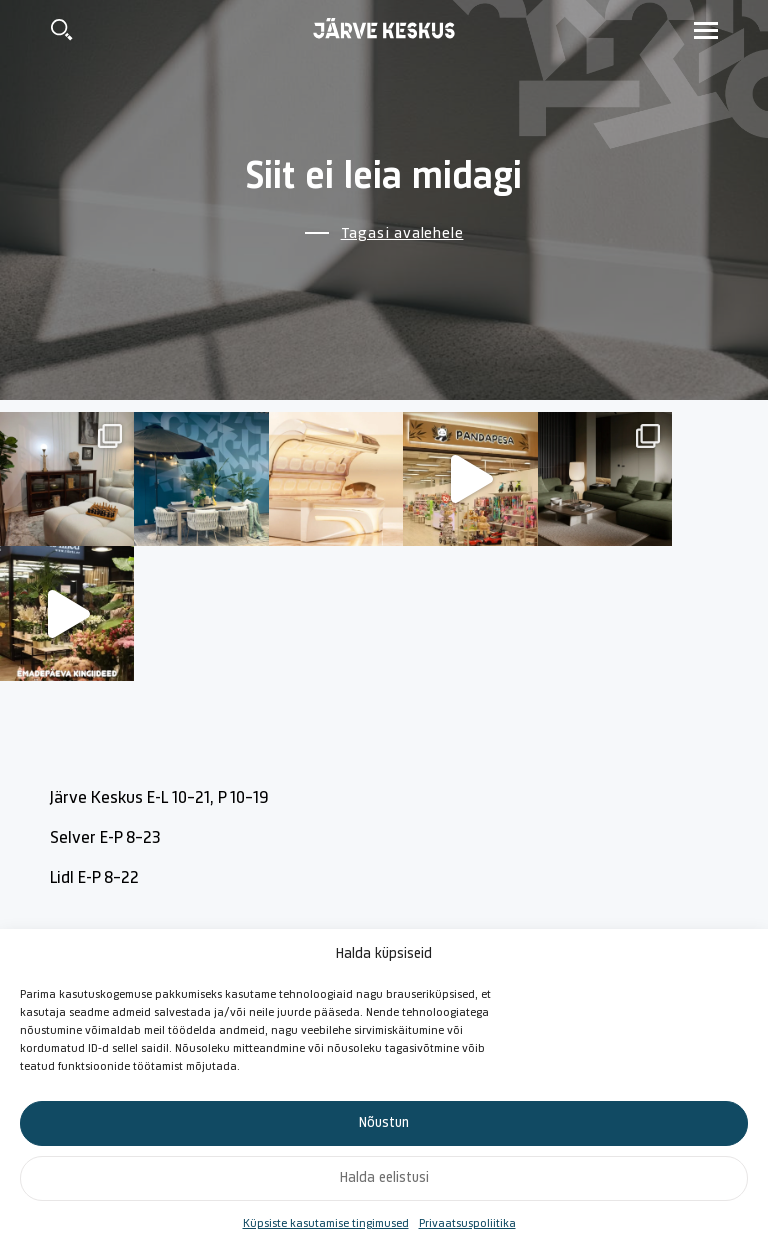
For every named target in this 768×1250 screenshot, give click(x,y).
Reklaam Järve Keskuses (662, 897)
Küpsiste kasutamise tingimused (326, 1224)
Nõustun (384, 1123)
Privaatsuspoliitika (467, 1224)
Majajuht (463, 897)
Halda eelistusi (384, 1178)
